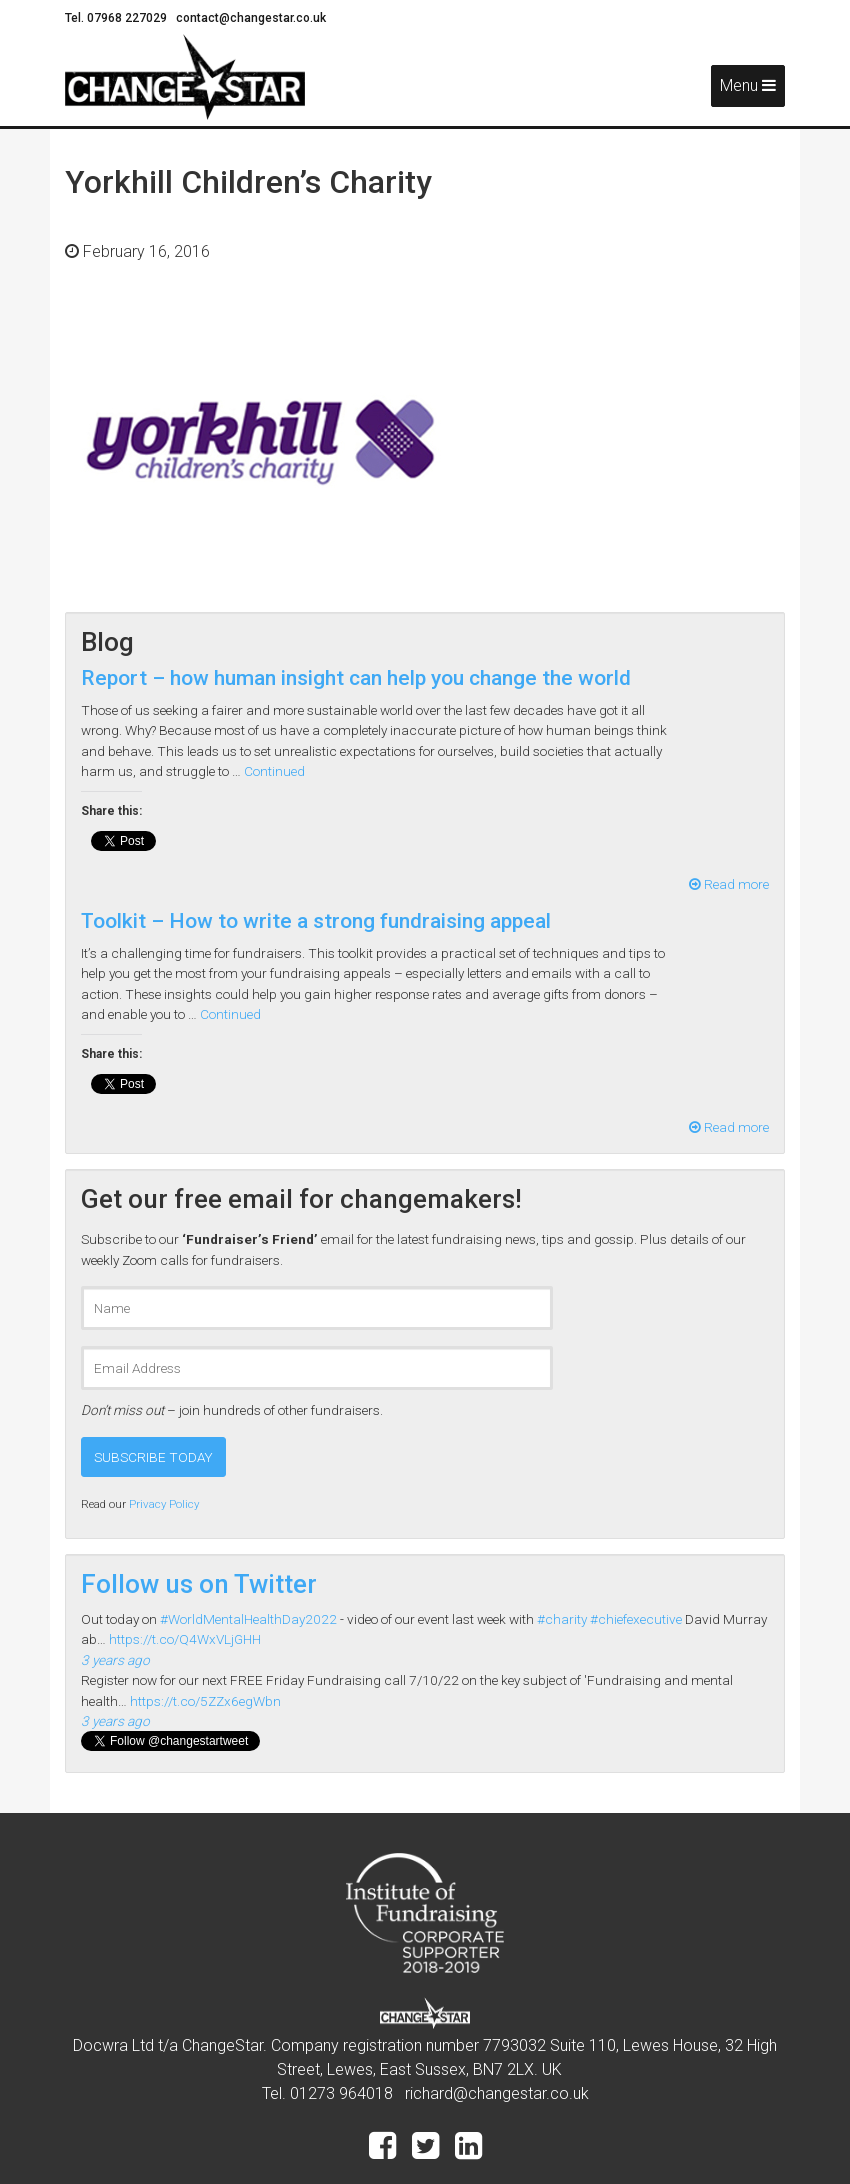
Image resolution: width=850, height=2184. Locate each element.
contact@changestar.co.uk (251, 18)
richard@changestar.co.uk (497, 2093)
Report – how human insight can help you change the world (356, 678)
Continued (274, 771)
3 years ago (115, 1660)
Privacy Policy (164, 1504)
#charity (562, 1619)
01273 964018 (341, 2093)
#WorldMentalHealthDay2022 (248, 1619)
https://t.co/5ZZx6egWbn (205, 1701)
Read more (729, 884)
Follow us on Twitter (199, 1584)
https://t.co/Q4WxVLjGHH (185, 1639)
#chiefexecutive (636, 1619)
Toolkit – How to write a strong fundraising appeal (316, 921)
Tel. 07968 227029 (117, 18)
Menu (748, 85)
